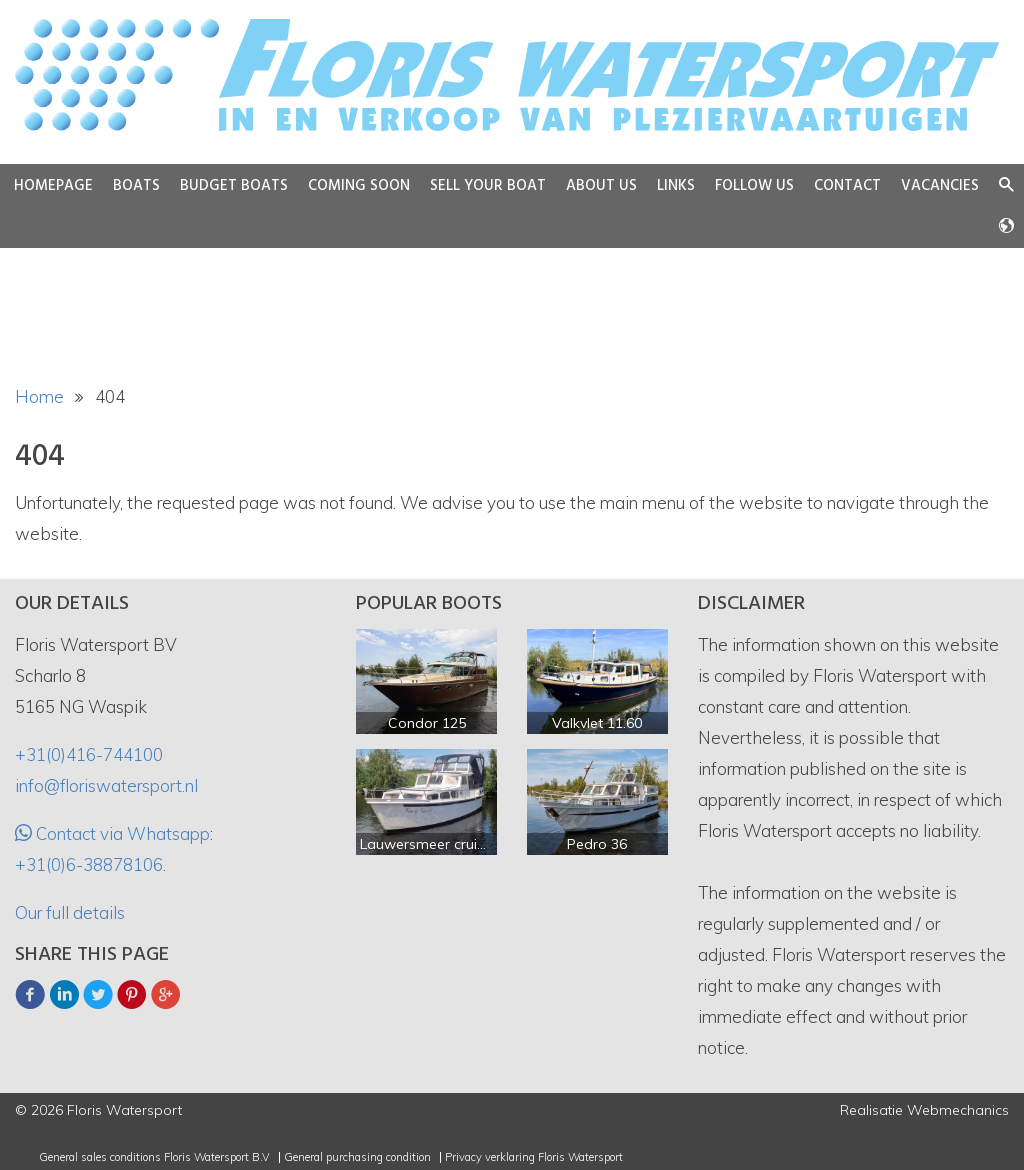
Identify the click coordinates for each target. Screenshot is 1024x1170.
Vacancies (940, 186)
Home (39, 396)
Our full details (70, 912)
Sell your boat (488, 186)
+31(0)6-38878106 (89, 864)
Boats (136, 186)
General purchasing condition (357, 1157)
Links (676, 186)
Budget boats (234, 186)
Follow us (754, 186)
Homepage (53, 186)
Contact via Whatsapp (121, 833)
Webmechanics (958, 1110)
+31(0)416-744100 (89, 754)
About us (601, 186)
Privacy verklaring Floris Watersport (534, 1157)
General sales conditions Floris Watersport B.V (154, 1157)
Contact (847, 186)
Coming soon (359, 186)
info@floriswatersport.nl (106, 785)
